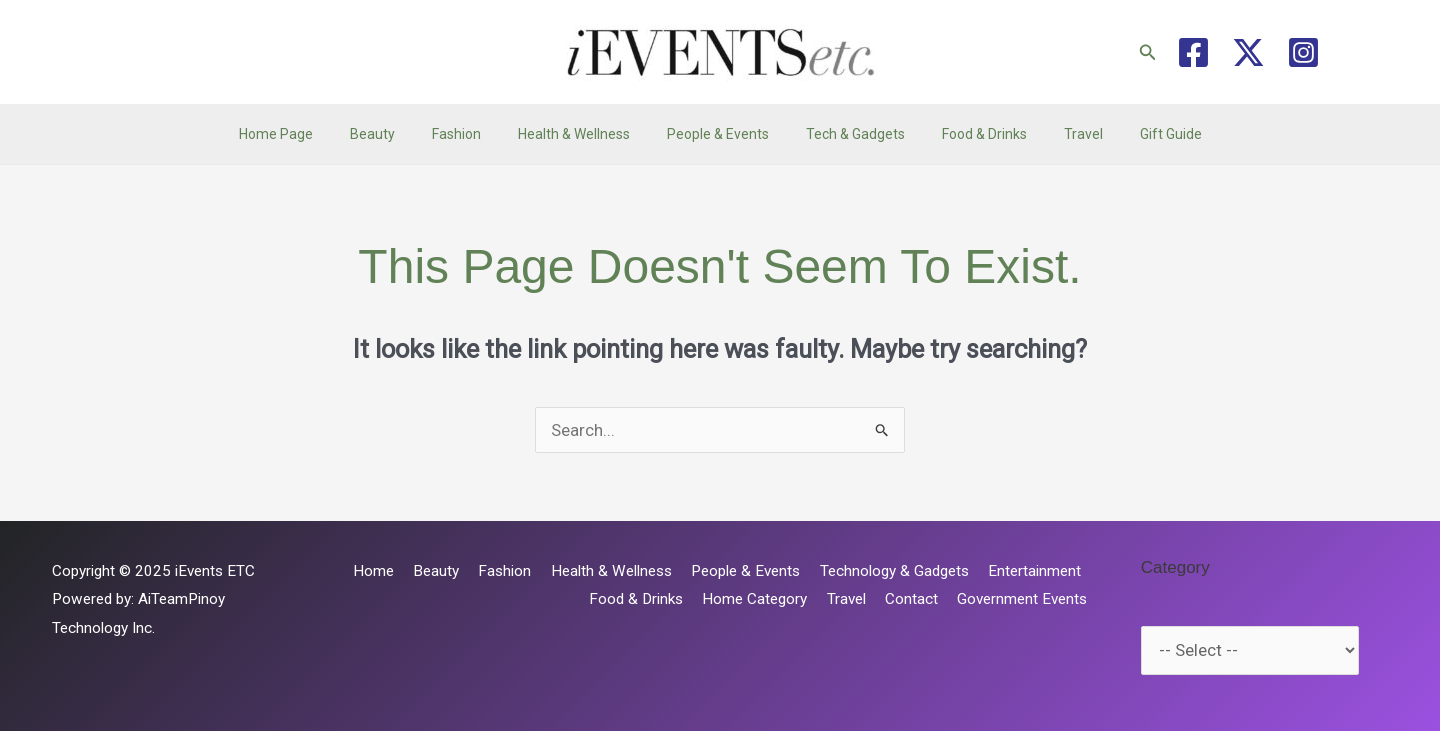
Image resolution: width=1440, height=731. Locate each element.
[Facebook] (1193, 52)
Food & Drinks (966, 134)
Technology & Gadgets (900, 571)
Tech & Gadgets (846, 134)
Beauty (399, 134)
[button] (1148, 52)
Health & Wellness (583, 134)
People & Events (718, 134)
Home (399, 571)
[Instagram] (1303, 52)
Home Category (770, 599)
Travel (1056, 134)
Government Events (1026, 599)
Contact (919, 599)
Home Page (312, 134)
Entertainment (1036, 571)
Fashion (474, 134)
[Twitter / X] (1248, 52)
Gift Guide (1135, 134)
